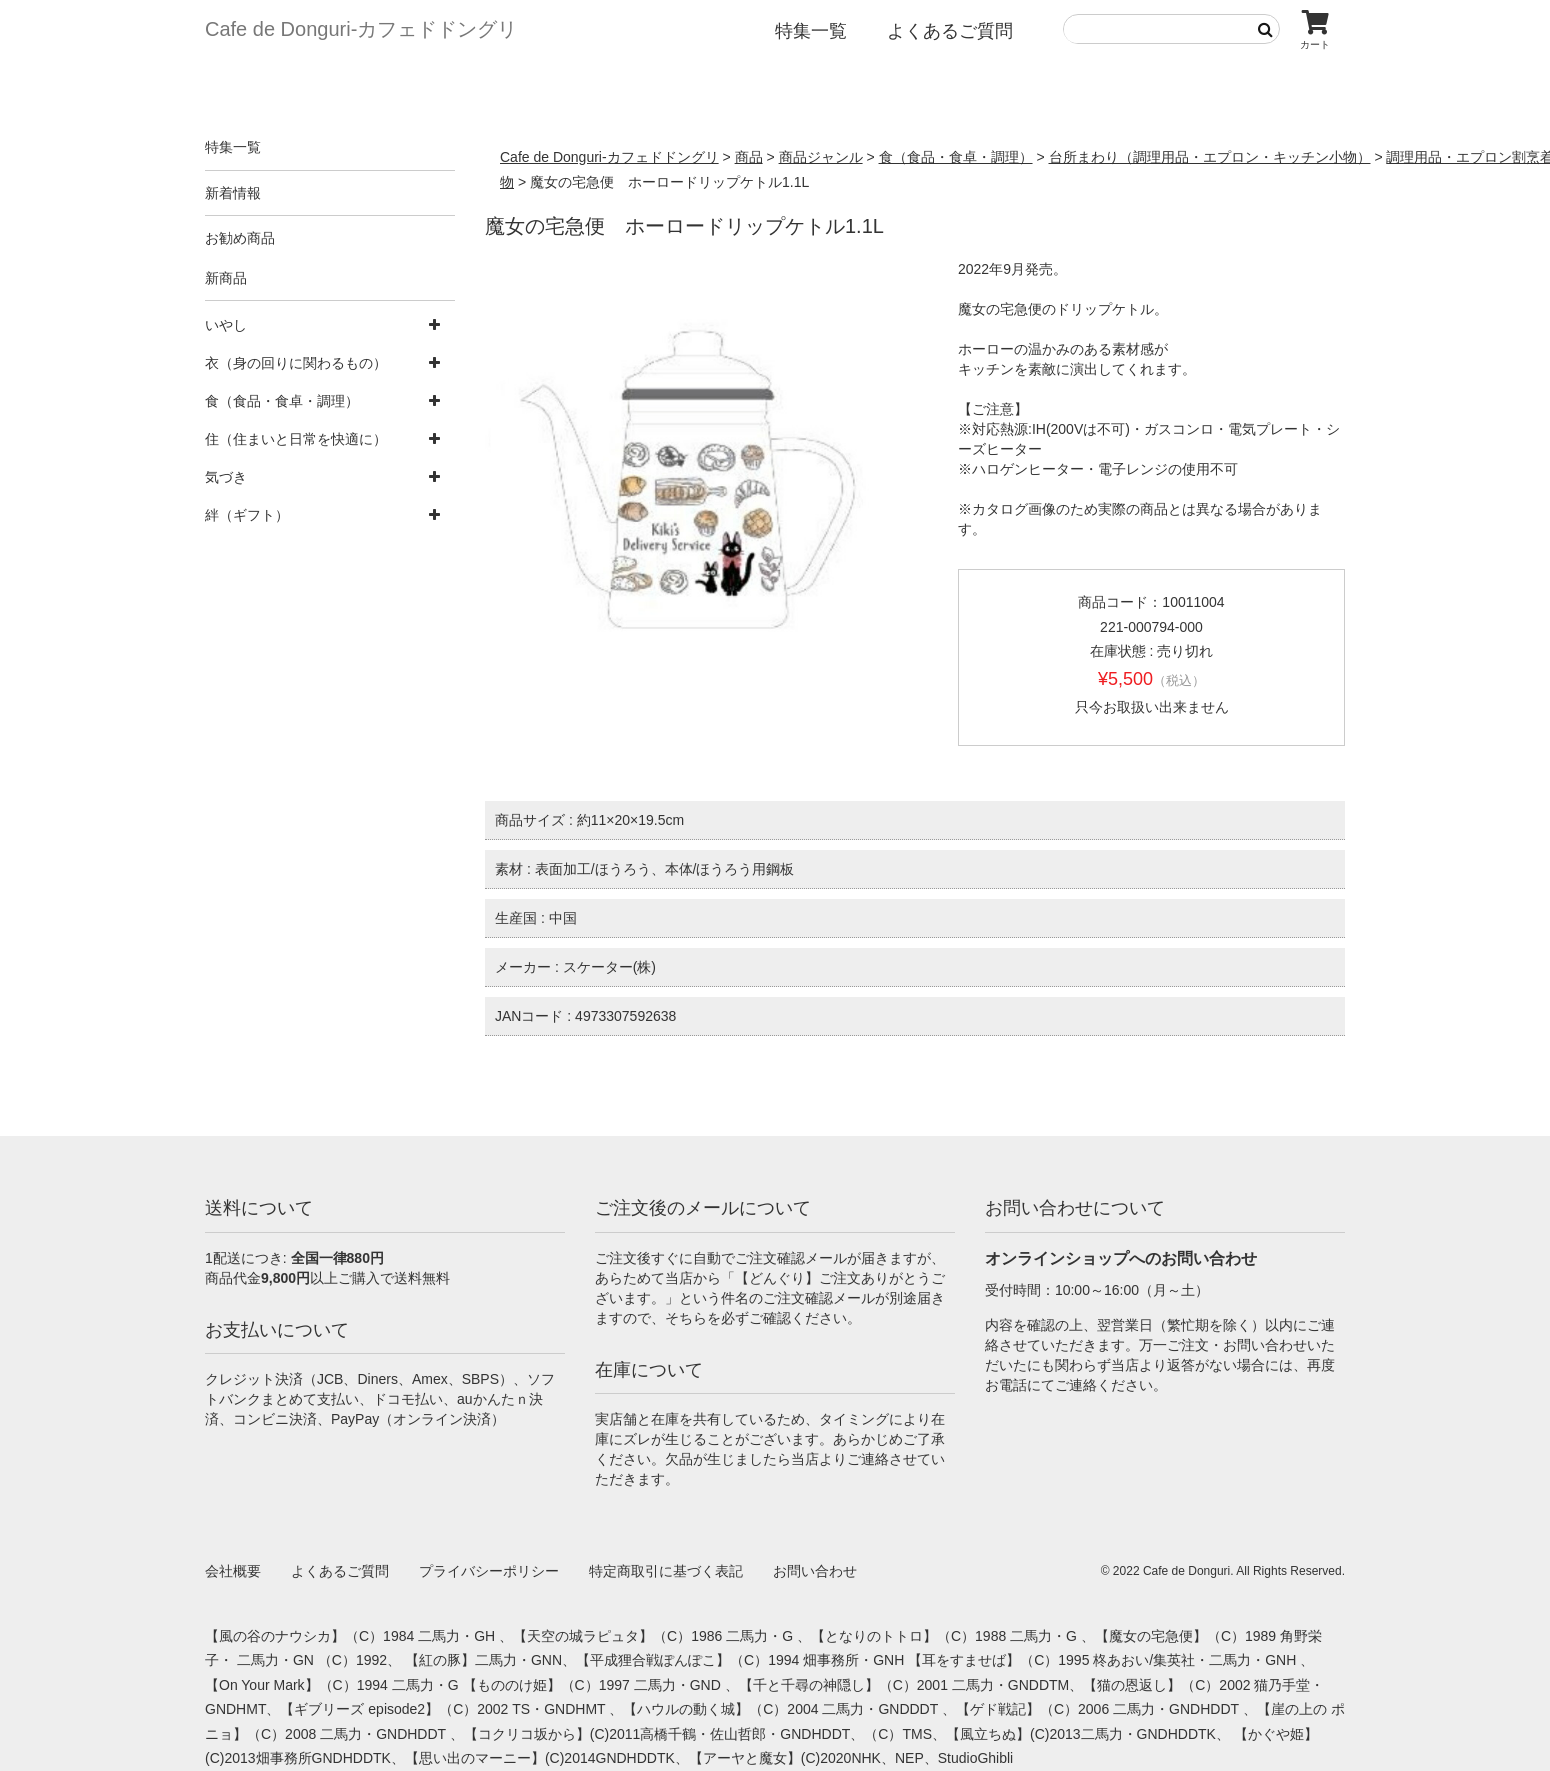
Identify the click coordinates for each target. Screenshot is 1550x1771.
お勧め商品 (240, 238)
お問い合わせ (815, 1571)
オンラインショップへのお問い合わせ (1121, 1258)
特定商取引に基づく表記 (666, 1571)
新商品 (226, 278)
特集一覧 (811, 31)
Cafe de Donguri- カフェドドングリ (361, 29)
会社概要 (233, 1571)
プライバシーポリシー (489, 1571)
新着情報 (233, 193)
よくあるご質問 (950, 31)
